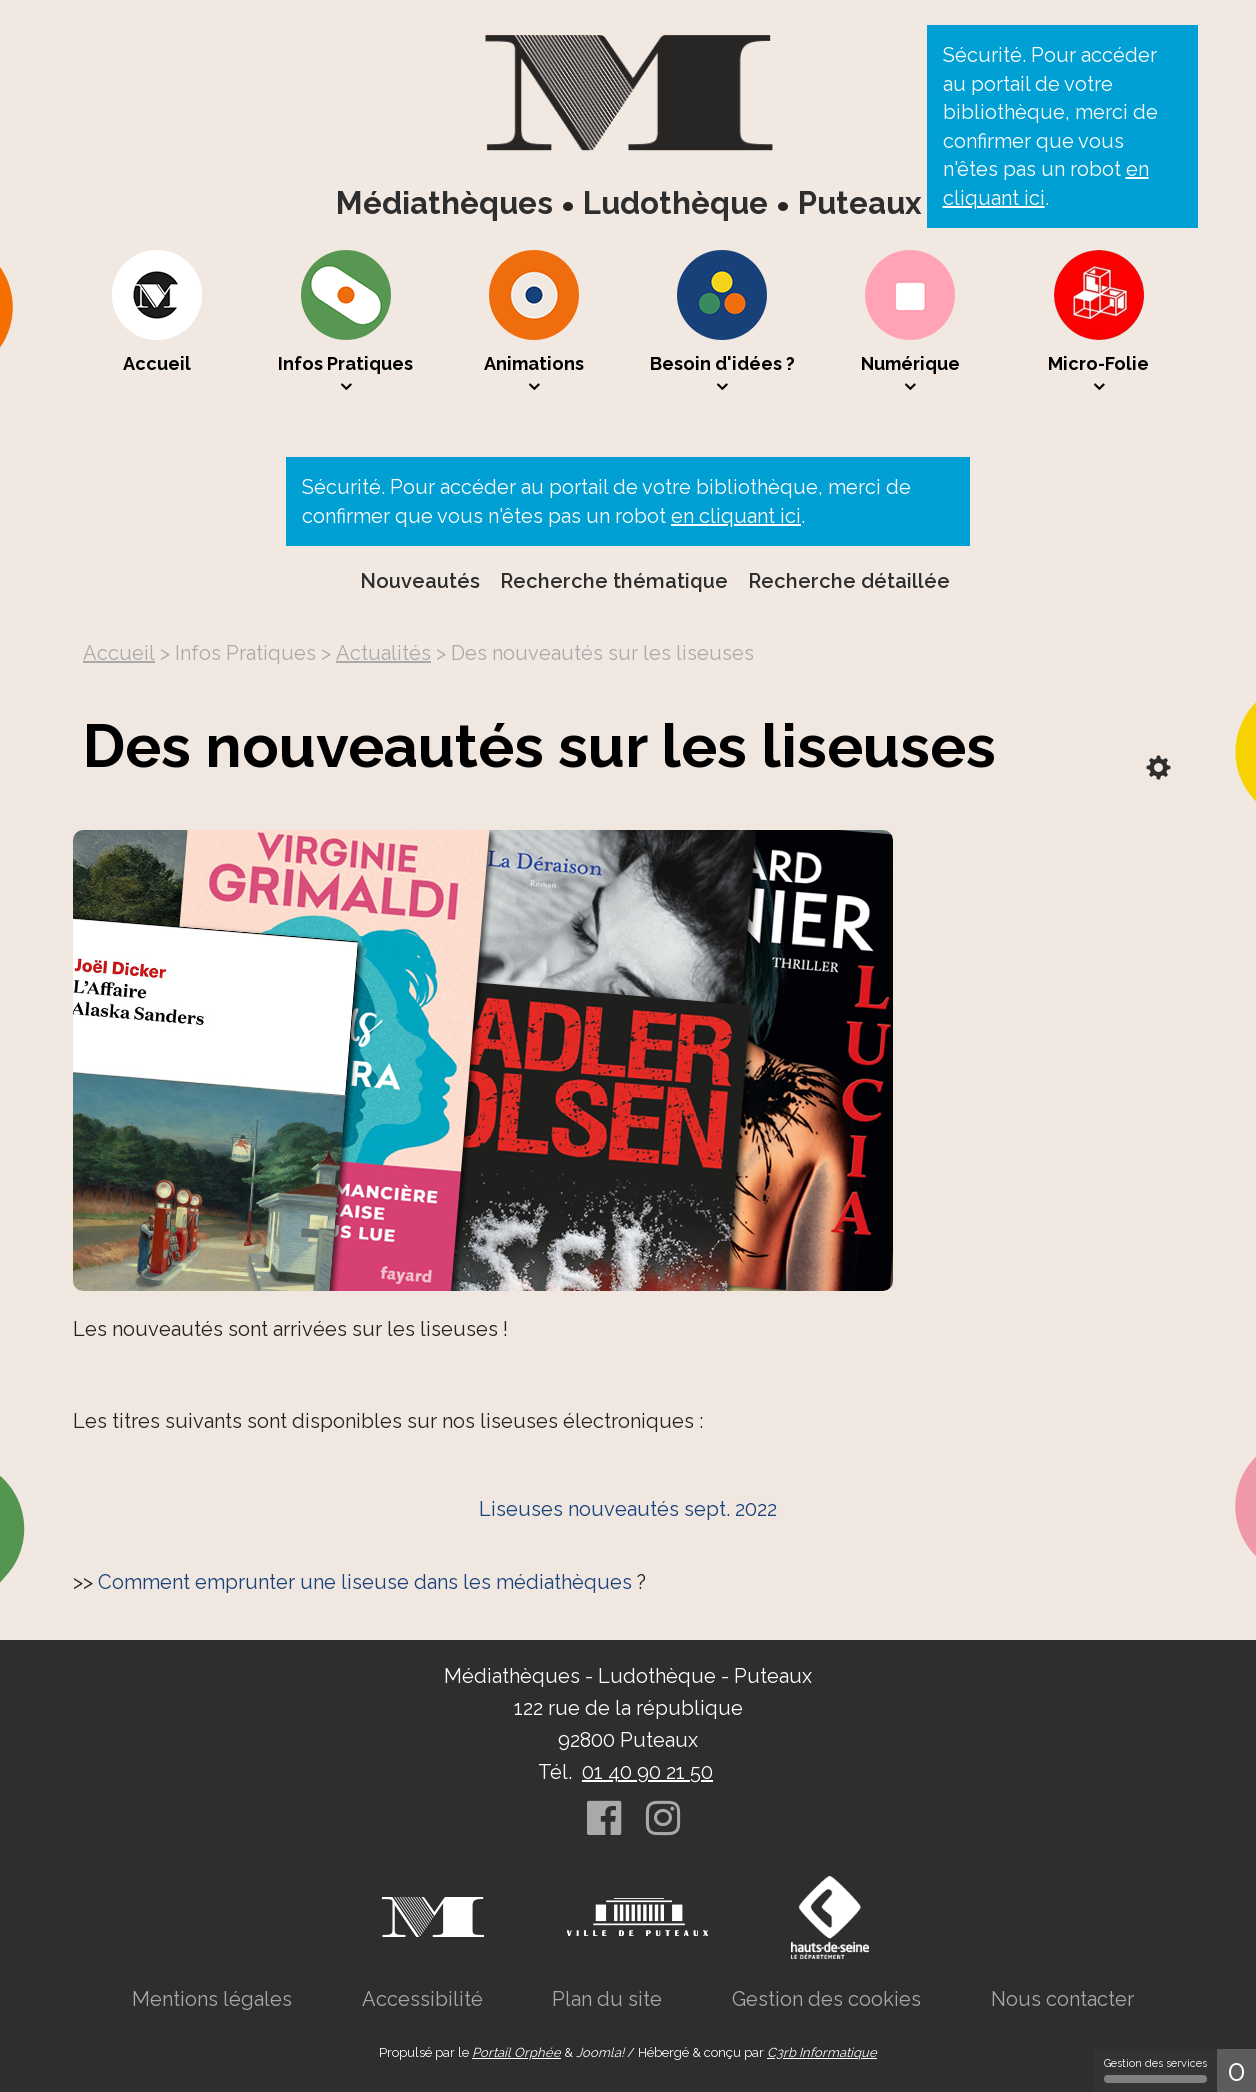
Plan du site (607, 1999)
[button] (346, 323)
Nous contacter (1062, 1999)
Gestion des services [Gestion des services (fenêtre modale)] (1155, 2070)
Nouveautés (420, 581)
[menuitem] (157, 323)
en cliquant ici (736, 516)
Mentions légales (212, 1999)
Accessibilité (422, 1999)
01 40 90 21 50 (647, 1772)
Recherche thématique (614, 581)
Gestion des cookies (826, 1999)
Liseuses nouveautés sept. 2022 (628, 1509)
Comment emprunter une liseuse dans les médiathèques (365, 1582)
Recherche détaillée (849, 581)
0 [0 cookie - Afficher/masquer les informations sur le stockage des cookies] (1236, 2070)
